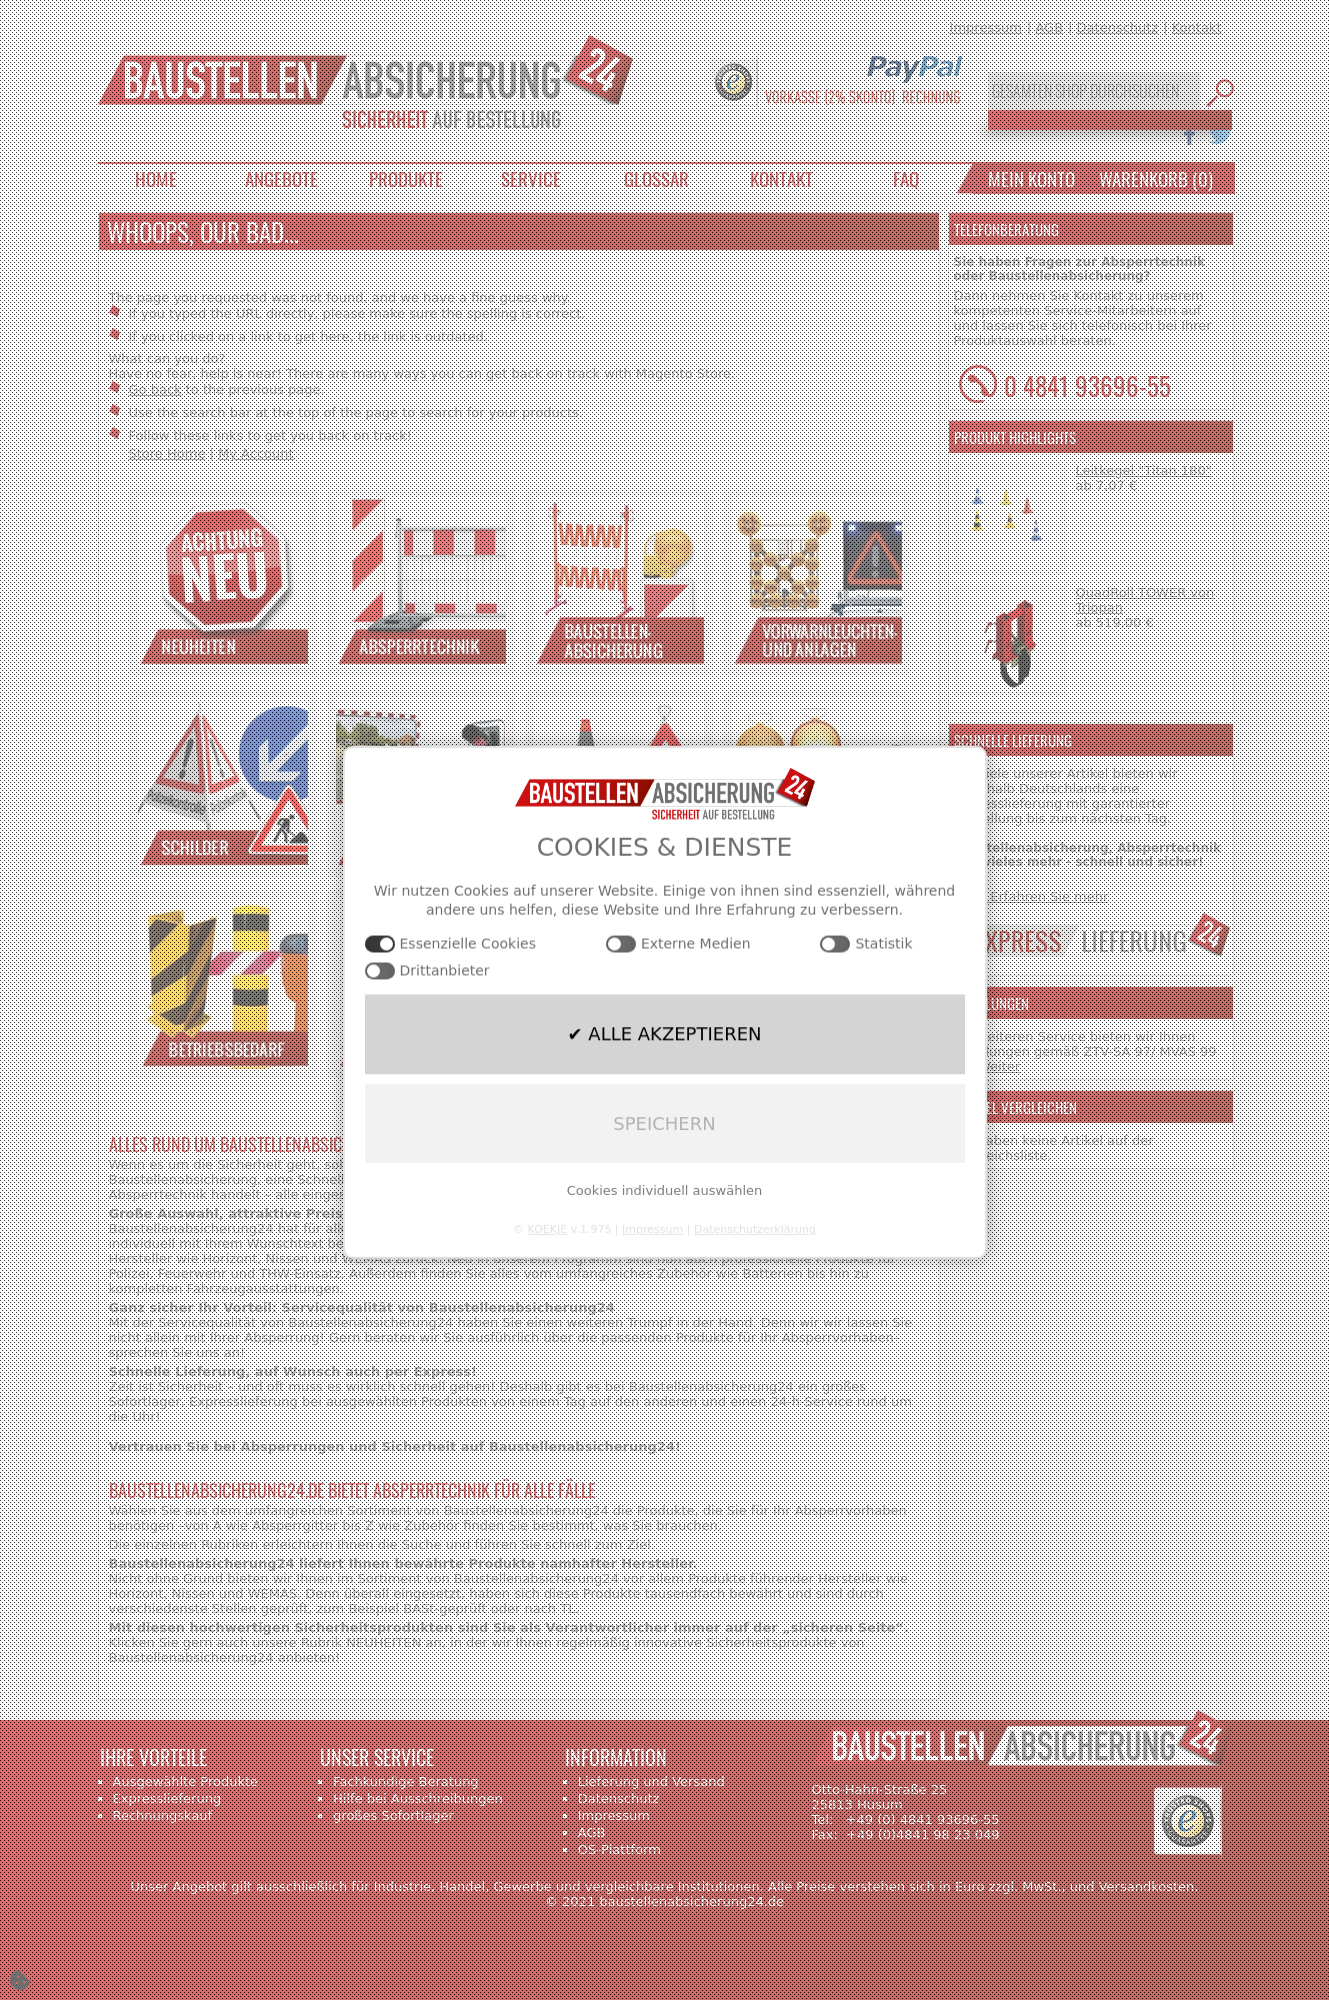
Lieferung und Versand (651, 1781)
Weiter (999, 1066)
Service (531, 178)
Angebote (281, 178)
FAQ (906, 178)
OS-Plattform (619, 1849)
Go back (155, 389)
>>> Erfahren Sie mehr (1031, 896)
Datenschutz (1118, 27)
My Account (256, 453)
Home (156, 178)
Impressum (986, 27)
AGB (1049, 27)
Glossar (656, 178)
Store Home (167, 453)
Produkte (406, 178)
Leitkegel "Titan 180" (1144, 470)
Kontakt (1197, 27)
